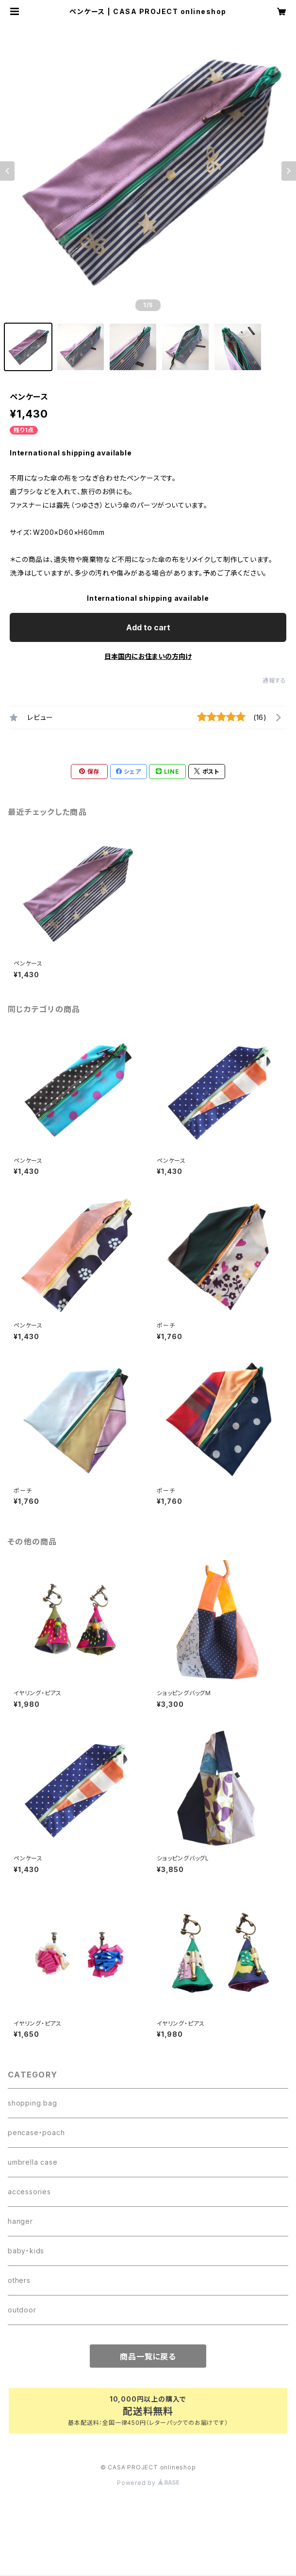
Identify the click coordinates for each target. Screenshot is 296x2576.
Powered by (148, 2482)
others (19, 2280)
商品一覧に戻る (148, 2356)
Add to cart (148, 627)
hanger (20, 2221)
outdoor (22, 2310)
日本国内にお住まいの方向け (148, 656)
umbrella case (32, 2162)
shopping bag (32, 2103)
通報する (274, 680)
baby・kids (26, 2251)
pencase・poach (36, 2132)
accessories (29, 2191)
